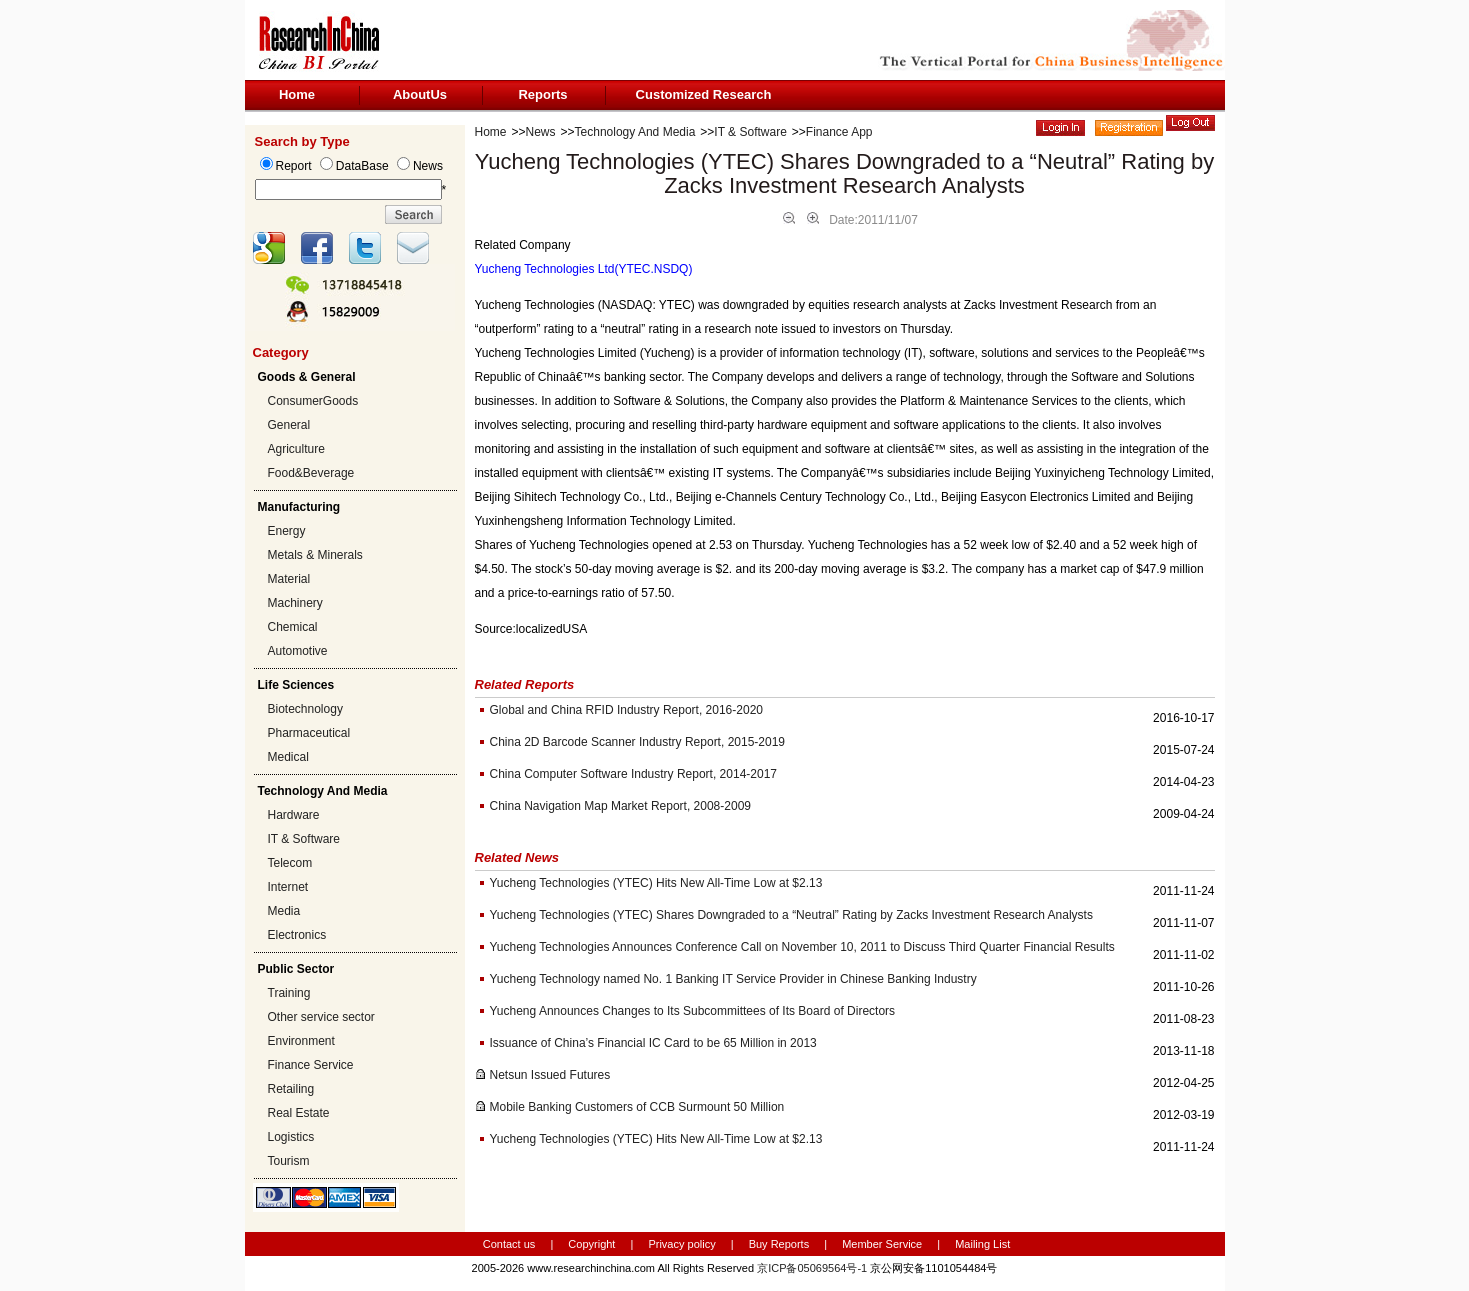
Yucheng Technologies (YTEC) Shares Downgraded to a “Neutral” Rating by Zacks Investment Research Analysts (791, 915)
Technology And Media (635, 132)
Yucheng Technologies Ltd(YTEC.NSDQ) (584, 269)
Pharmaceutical (309, 733)
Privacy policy (683, 1244)
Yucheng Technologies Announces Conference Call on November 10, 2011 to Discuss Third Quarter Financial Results (802, 947)
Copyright (591, 1244)
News (541, 132)
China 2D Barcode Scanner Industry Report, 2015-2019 (638, 742)
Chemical (293, 627)
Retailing (291, 1089)
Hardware (294, 815)
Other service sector (321, 1017)
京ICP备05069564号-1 (812, 1268)
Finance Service (311, 1065)
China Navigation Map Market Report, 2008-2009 (620, 806)
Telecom (290, 863)
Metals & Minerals (315, 555)
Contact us (509, 1244)
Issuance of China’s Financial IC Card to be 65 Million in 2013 (653, 1043)
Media (284, 911)
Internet (288, 887)
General (289, 425)
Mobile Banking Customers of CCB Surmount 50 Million (637, 1107)
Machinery (295, 603)
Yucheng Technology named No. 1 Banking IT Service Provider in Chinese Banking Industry (733, 979)
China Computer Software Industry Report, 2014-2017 (634, 774)
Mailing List (982, 1244)
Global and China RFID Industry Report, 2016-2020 (627, 710)
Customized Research (704, 94)
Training (289, 993)
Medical (288, 757)
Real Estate (299, 1113)
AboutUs (420, 94)
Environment (301, 1041)
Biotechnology (305, 709)
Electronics (297, 935)
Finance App (839, 132)
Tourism (289, 1161)
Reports (542, 94)
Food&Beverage (311, 473)
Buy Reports (779, 1244)
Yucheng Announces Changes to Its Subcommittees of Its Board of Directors (693, 1011)
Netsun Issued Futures (550, 1075)
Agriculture (296, 449)
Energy (287, 531)
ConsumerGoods (313, 401)
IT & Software (304, 839)
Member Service (882, 1244)
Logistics (291, 1137)
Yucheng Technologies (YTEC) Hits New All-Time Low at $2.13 (656, 883)
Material (289, 579)
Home (297, 94)
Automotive (298, 651)
